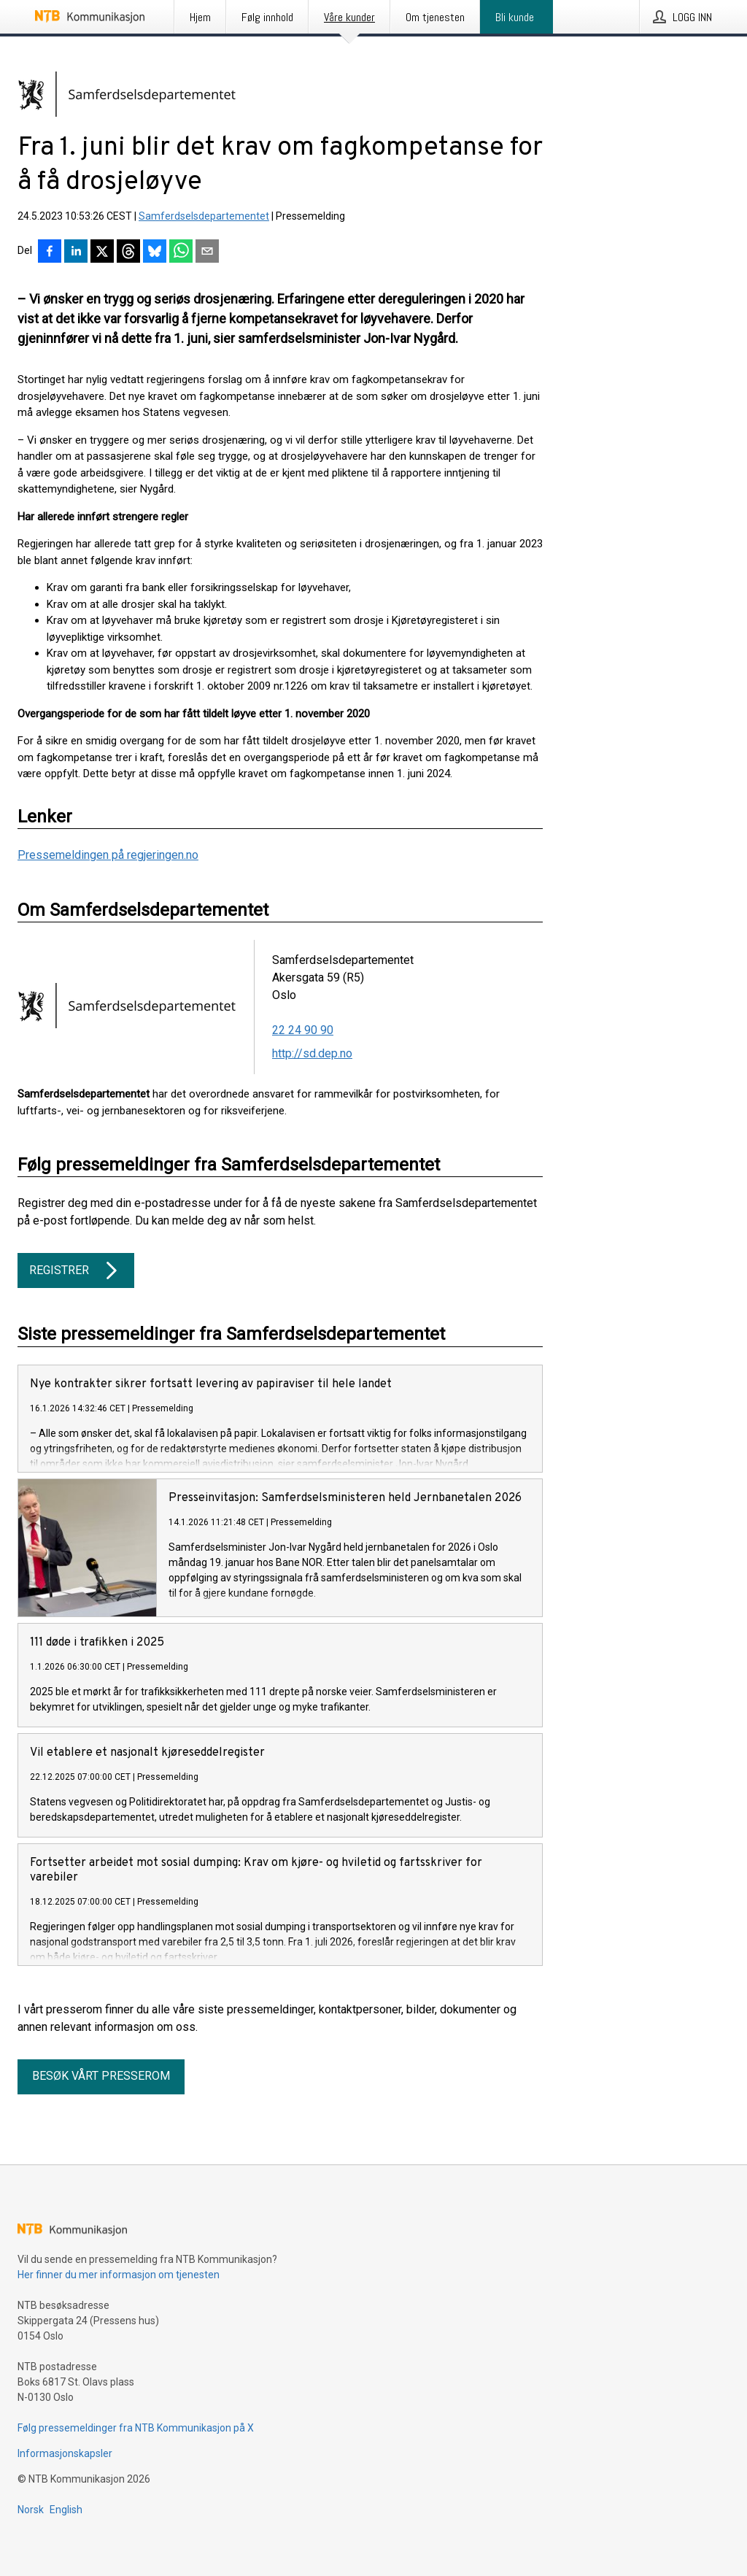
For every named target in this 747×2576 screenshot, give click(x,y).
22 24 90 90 (302, 1030)
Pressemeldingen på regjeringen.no (108, 855)
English (66, 2533)
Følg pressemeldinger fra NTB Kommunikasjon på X (136, 2451)
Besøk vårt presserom (101, 2099)
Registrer (76, 1270)
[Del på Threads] (128, 252)
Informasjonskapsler (65, 2477)
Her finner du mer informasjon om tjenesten (119, 2298)
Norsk (31, 2533)
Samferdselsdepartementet (204, 216)
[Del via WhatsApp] (181, 252)
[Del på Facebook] (49, 252)
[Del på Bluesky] (154, 252)
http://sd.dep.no (312, 1053)
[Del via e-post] (207, 252)
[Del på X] (102, 252)
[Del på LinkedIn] (76, 252)
